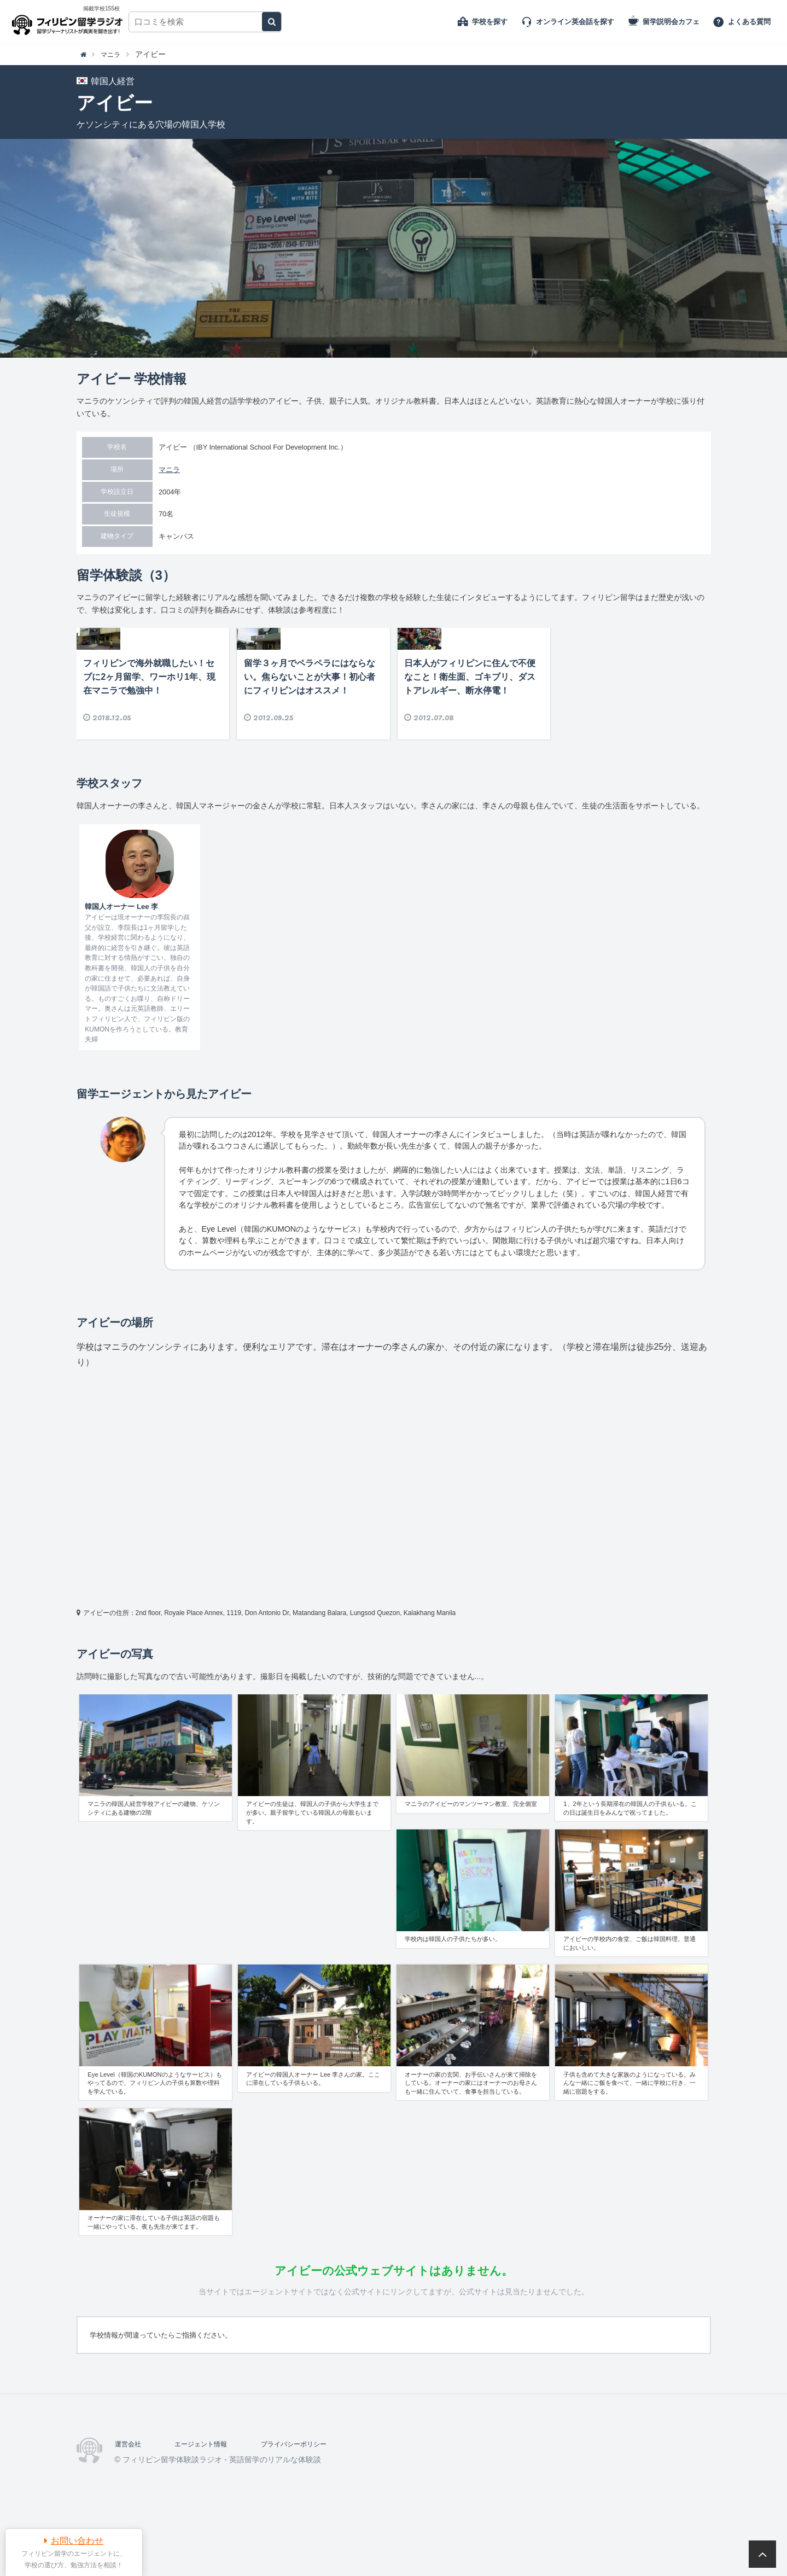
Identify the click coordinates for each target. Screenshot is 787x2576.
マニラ (169, 469)
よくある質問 (749, 22)
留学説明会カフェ (671, 22)
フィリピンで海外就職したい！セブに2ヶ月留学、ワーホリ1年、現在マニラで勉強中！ (149, 723)
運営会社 (130, 2490)
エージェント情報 (209, 2490)
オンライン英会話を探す (575, 22)
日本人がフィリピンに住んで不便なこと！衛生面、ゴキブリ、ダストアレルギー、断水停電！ (469, 723)
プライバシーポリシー (312, 2490)
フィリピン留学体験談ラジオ (70, 22)
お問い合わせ (77, 2540)
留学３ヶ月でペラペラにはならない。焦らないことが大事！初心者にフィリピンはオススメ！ (309, 723)
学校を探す (490, 22)
